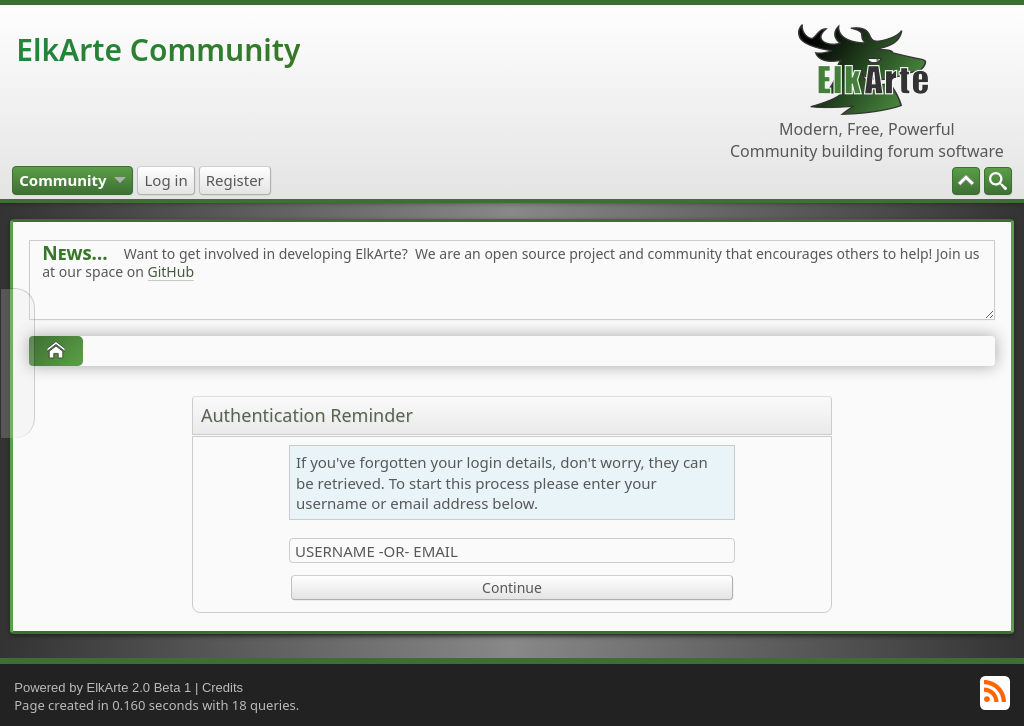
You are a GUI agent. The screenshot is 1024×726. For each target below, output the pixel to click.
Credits (222, 687)
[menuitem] (998, 181)
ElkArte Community (158, 49)
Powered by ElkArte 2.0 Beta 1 (102, 687)
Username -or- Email (376, 551)
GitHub (171, 271)
